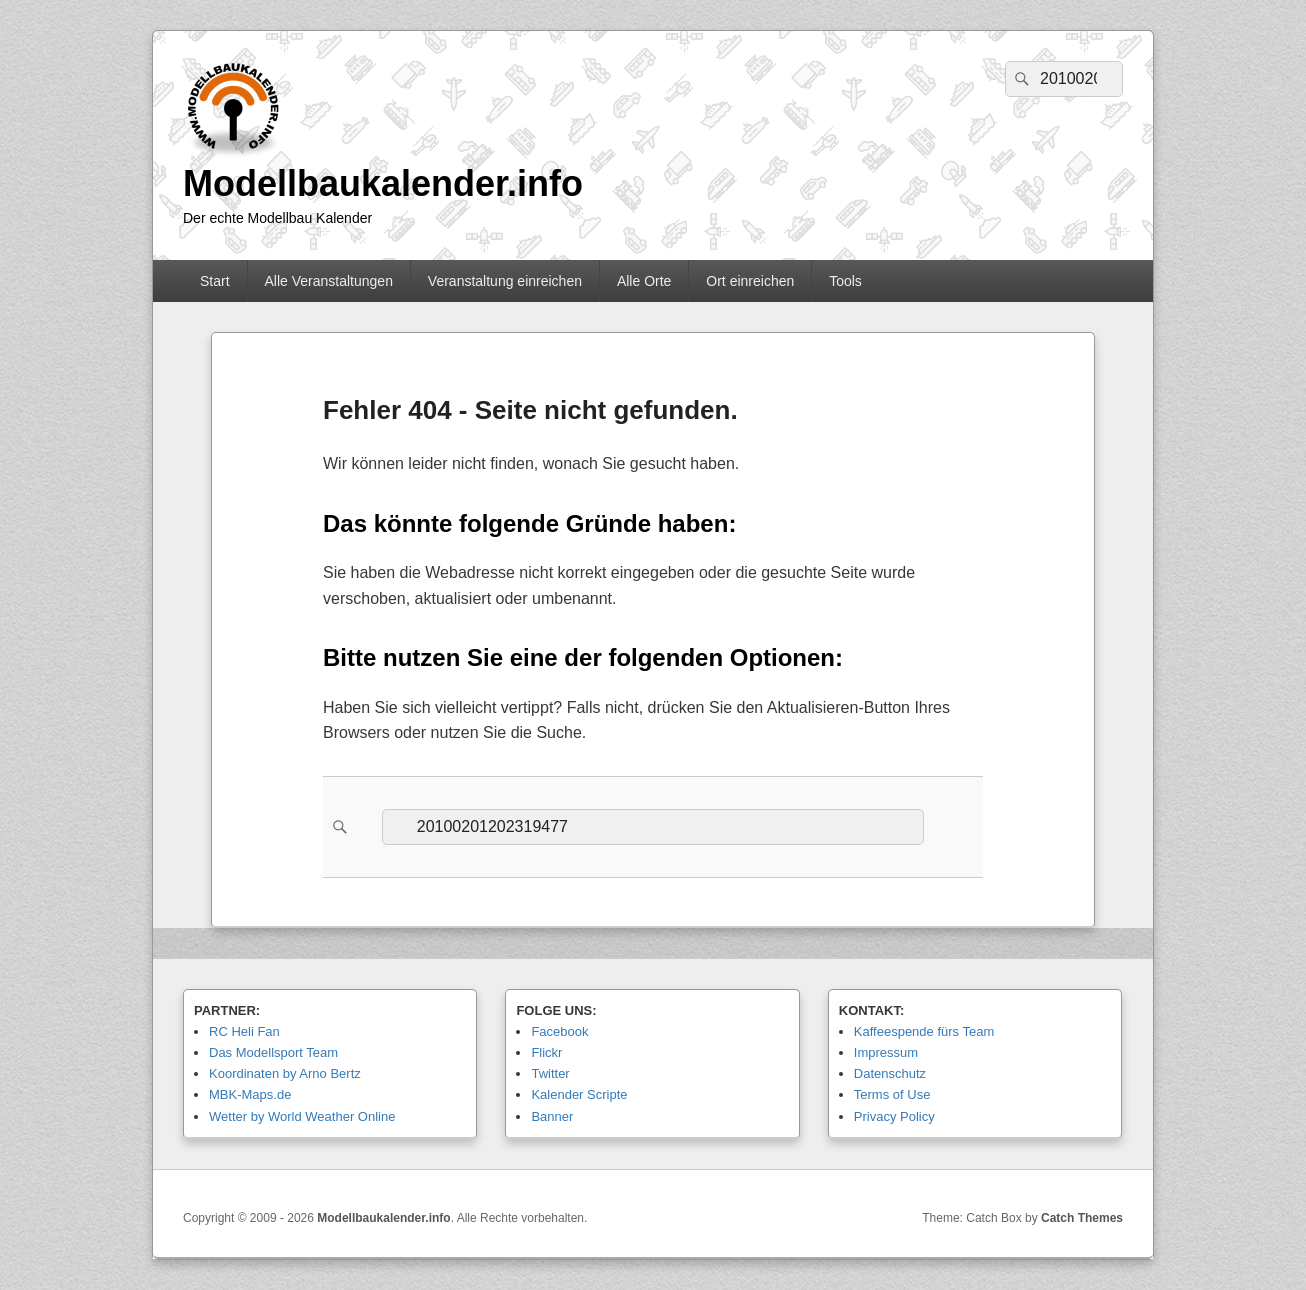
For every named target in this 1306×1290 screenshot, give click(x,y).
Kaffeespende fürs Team (924, 1031)
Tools (845, 281)
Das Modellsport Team (273, 1052)
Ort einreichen (750, 281)
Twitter (550, 1073)
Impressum (886, 1052)
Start (215, 281)
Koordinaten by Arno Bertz (285, 1073)
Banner (552, 1116)
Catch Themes (1082, 1218)
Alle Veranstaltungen (328, 281)
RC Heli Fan (244, 1031)
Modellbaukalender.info (383, 183)
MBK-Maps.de (250, 1094)
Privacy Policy (894, 1116)
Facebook (559, 1031)
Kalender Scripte (579, 1094)
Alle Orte (644, 281)
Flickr (546, 1052)
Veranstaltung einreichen (505, 281)
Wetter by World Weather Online (302, 1116)
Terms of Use (892, 1094)
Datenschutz (890, 1073)
